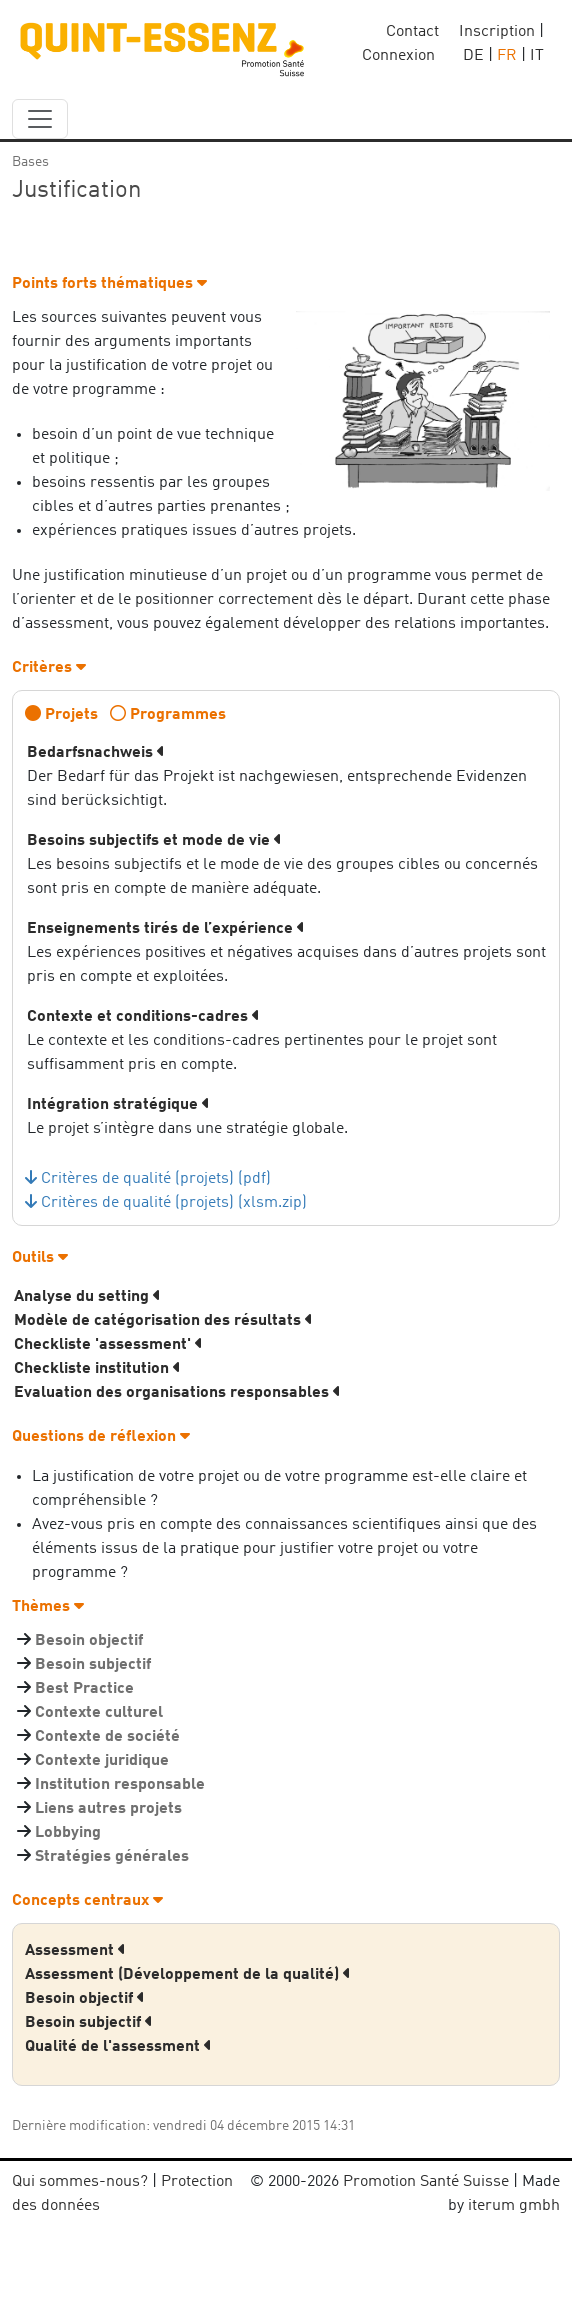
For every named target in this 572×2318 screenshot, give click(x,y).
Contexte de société (107, 1737)
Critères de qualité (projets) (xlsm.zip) (174, 1203)
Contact (412, 32)
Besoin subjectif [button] (89, 2023)
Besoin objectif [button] (85, 1999)
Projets (71, 715)
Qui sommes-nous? (80, 2182)
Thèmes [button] (48, 1607)
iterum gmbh (514, 2206)
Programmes (178, 715)
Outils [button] (40, 1258)
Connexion (398, 56)
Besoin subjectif (93, 1665)
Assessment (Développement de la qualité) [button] (188, 1975)
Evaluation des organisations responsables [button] (177, 1393)
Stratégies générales (112, 1857)
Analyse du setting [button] (87, 1297)
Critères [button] (49, 668)
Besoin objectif (89, 1641)
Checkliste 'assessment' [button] (108, 1345)
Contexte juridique (102, 1761)
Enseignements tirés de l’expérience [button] (166, 929)
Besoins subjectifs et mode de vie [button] (154, 841)
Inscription (497, 32)
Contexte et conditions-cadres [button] (143, 1017)
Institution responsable (120, 1785)
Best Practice (84, 1689)
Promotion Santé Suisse (426, 2182)
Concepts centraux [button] (87, 1901)
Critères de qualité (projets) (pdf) (156, 1179)
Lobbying (68, 1833)
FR (507, 56)
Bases (30, 162)
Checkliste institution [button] (97, 1369)
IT (537, 56)
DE (473, 56)
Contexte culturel (99, 1713)
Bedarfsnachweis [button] (96, 753)
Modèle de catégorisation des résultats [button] (163, 1321)
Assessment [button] (75, 1951)
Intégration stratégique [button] (118, 1105)
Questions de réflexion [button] (101, 1437)
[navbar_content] (40, 119)
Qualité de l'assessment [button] (118, 2047)
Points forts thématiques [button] (109, 284)
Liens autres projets (108, 1809)
